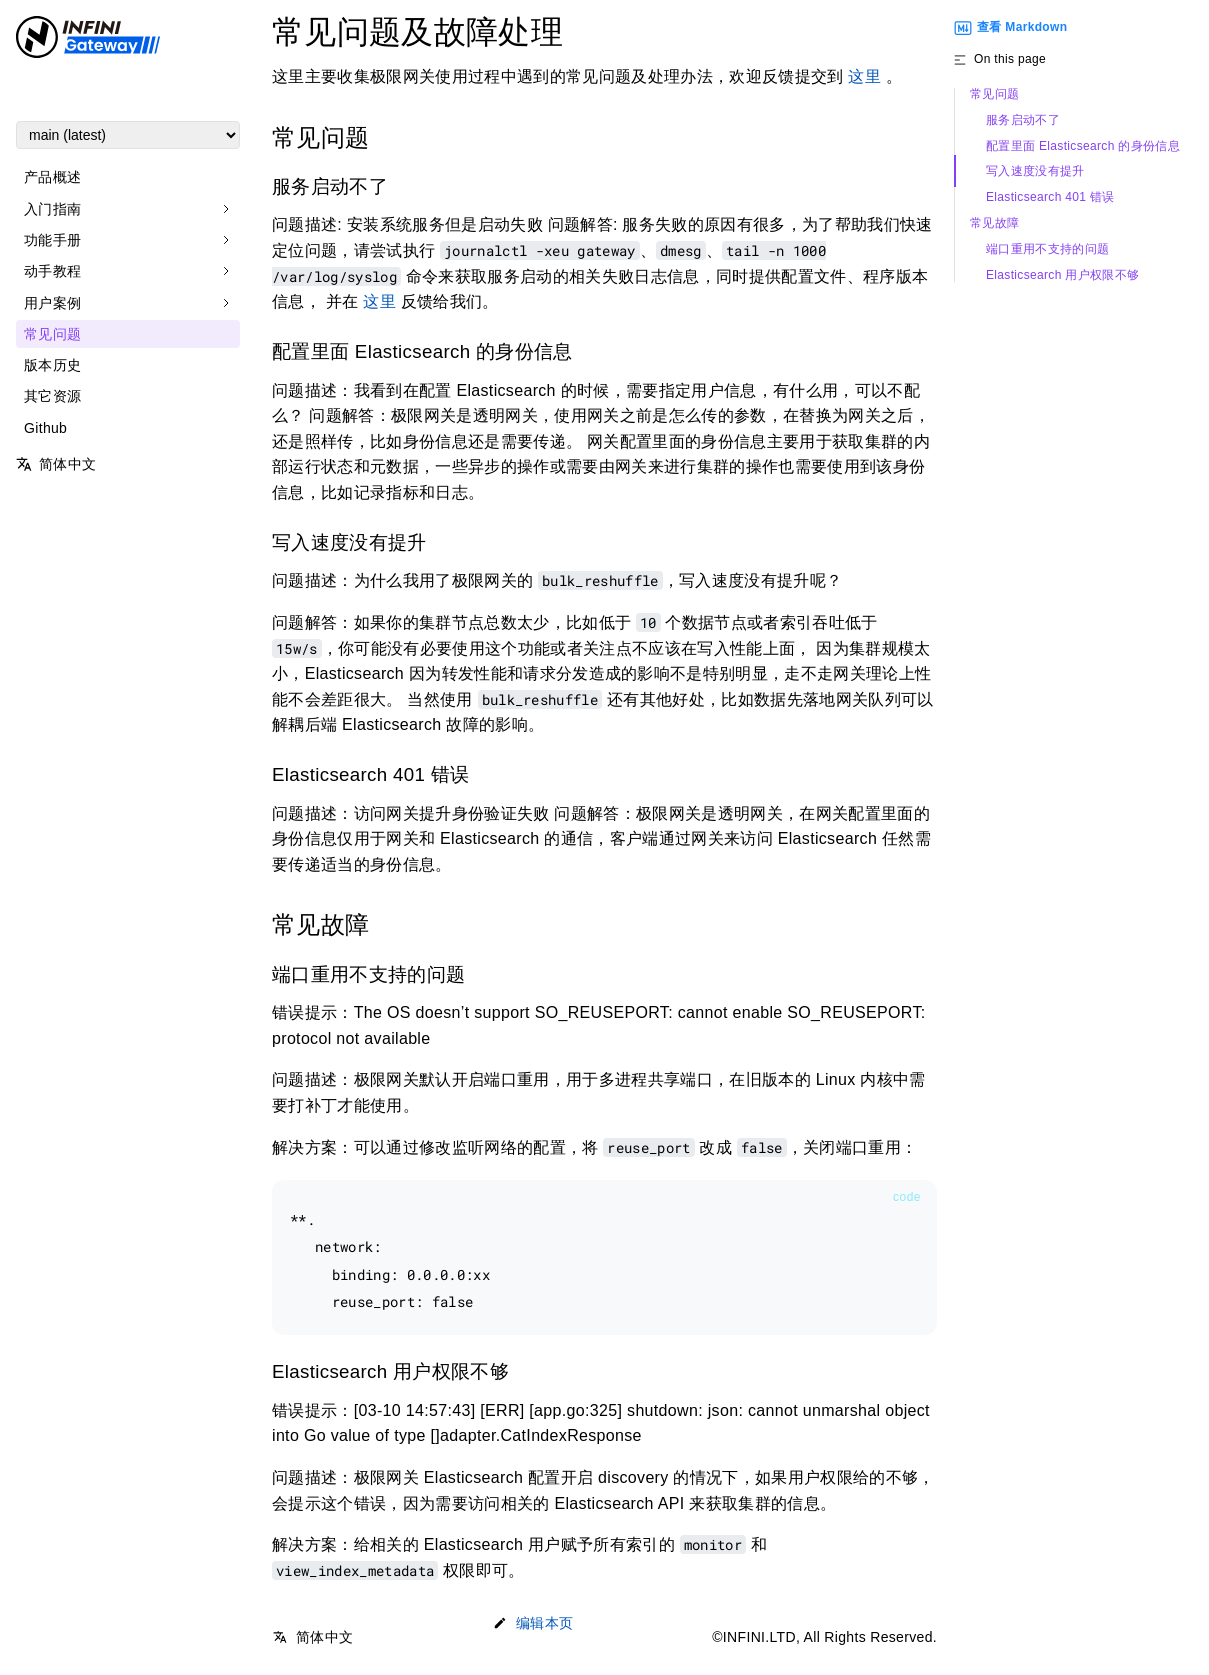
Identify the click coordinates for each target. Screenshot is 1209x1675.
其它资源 (52, 396)
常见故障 (994, 223)
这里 (864, 76)
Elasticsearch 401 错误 (1050, 197)
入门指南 (52, 209)
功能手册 (52, 240)
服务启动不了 (1023, 120)
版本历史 (52, 365)
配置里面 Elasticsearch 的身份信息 (1083, 146)
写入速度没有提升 (1035, 171)
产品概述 (52, 177)
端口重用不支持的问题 (1047, 249)
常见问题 (52, 334)
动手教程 (52, 271)
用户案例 (52, 303)
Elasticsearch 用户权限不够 (1062, 275)
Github (45, 428)
